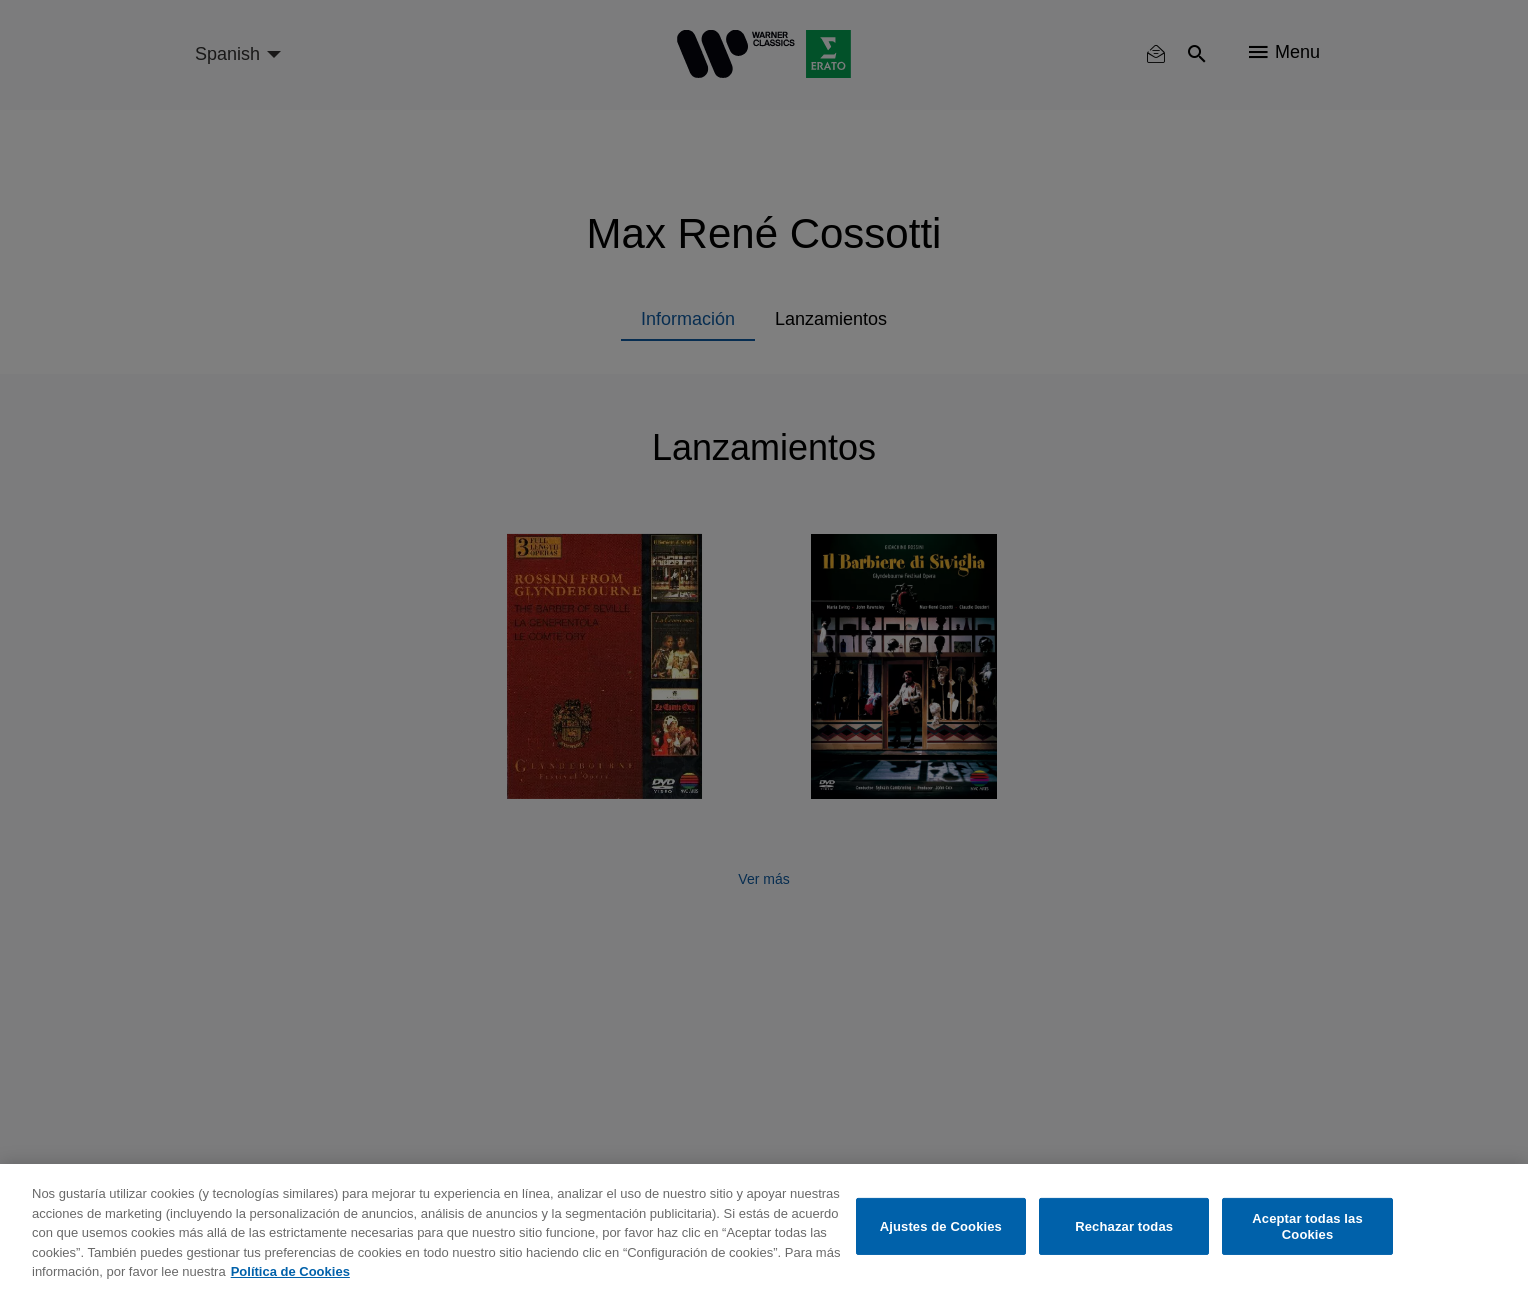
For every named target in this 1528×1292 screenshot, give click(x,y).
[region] (764, 1228)
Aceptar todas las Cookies (1307, 1226)
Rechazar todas (1124, 1226)
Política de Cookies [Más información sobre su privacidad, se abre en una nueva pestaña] (290, 1271)
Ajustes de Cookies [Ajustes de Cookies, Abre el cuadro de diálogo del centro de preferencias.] (941, 1226)
